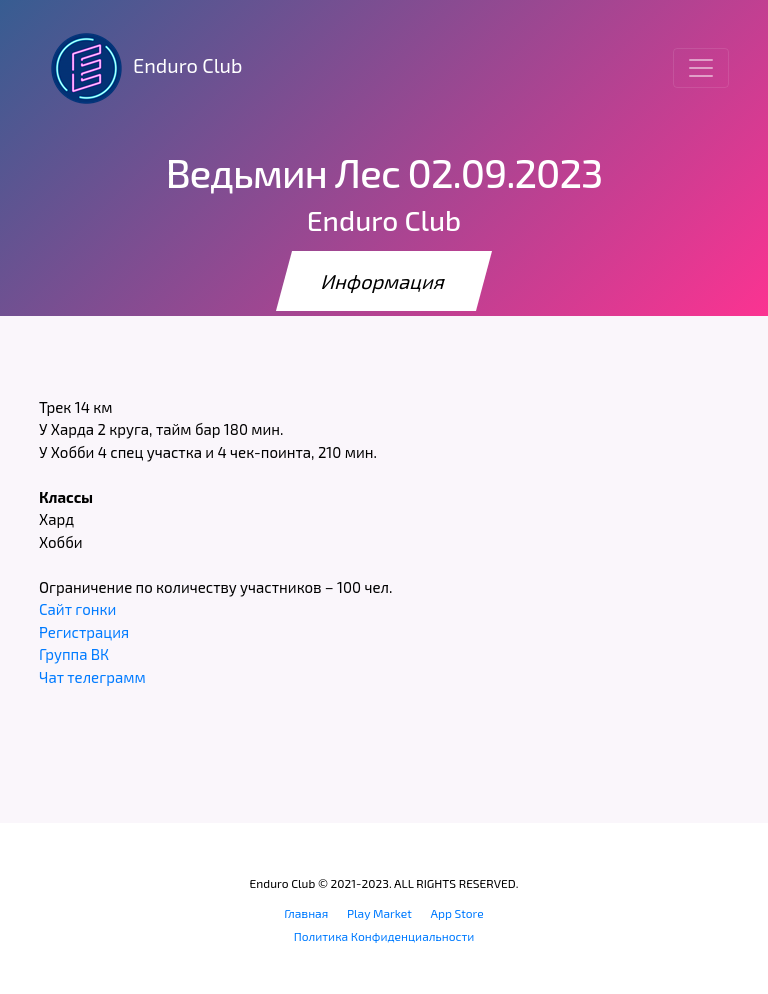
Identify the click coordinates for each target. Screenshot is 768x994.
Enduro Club (140, 68)
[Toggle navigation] (701, 68)
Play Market (379, 913)
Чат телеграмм (92, 677)
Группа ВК (74, 654)
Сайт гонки (77, 609)
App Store (457, 913)
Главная (306, 913)
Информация (384, 281)
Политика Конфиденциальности (384, 936)
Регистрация (84, 632)
